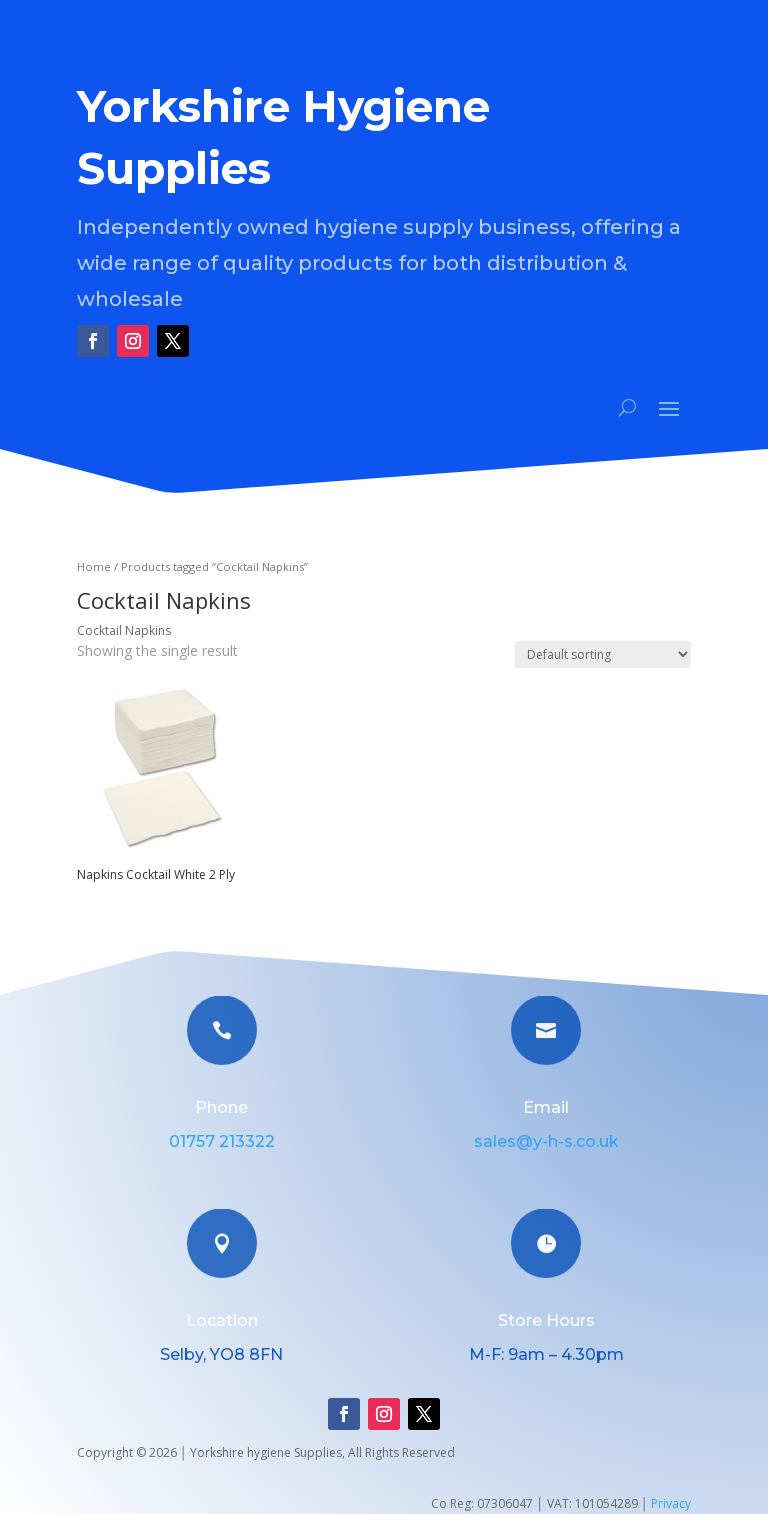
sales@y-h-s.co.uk (546, 1141)
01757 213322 (222, 1141)
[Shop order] (603, 654)
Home (94, 566)
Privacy (671, 1503)
